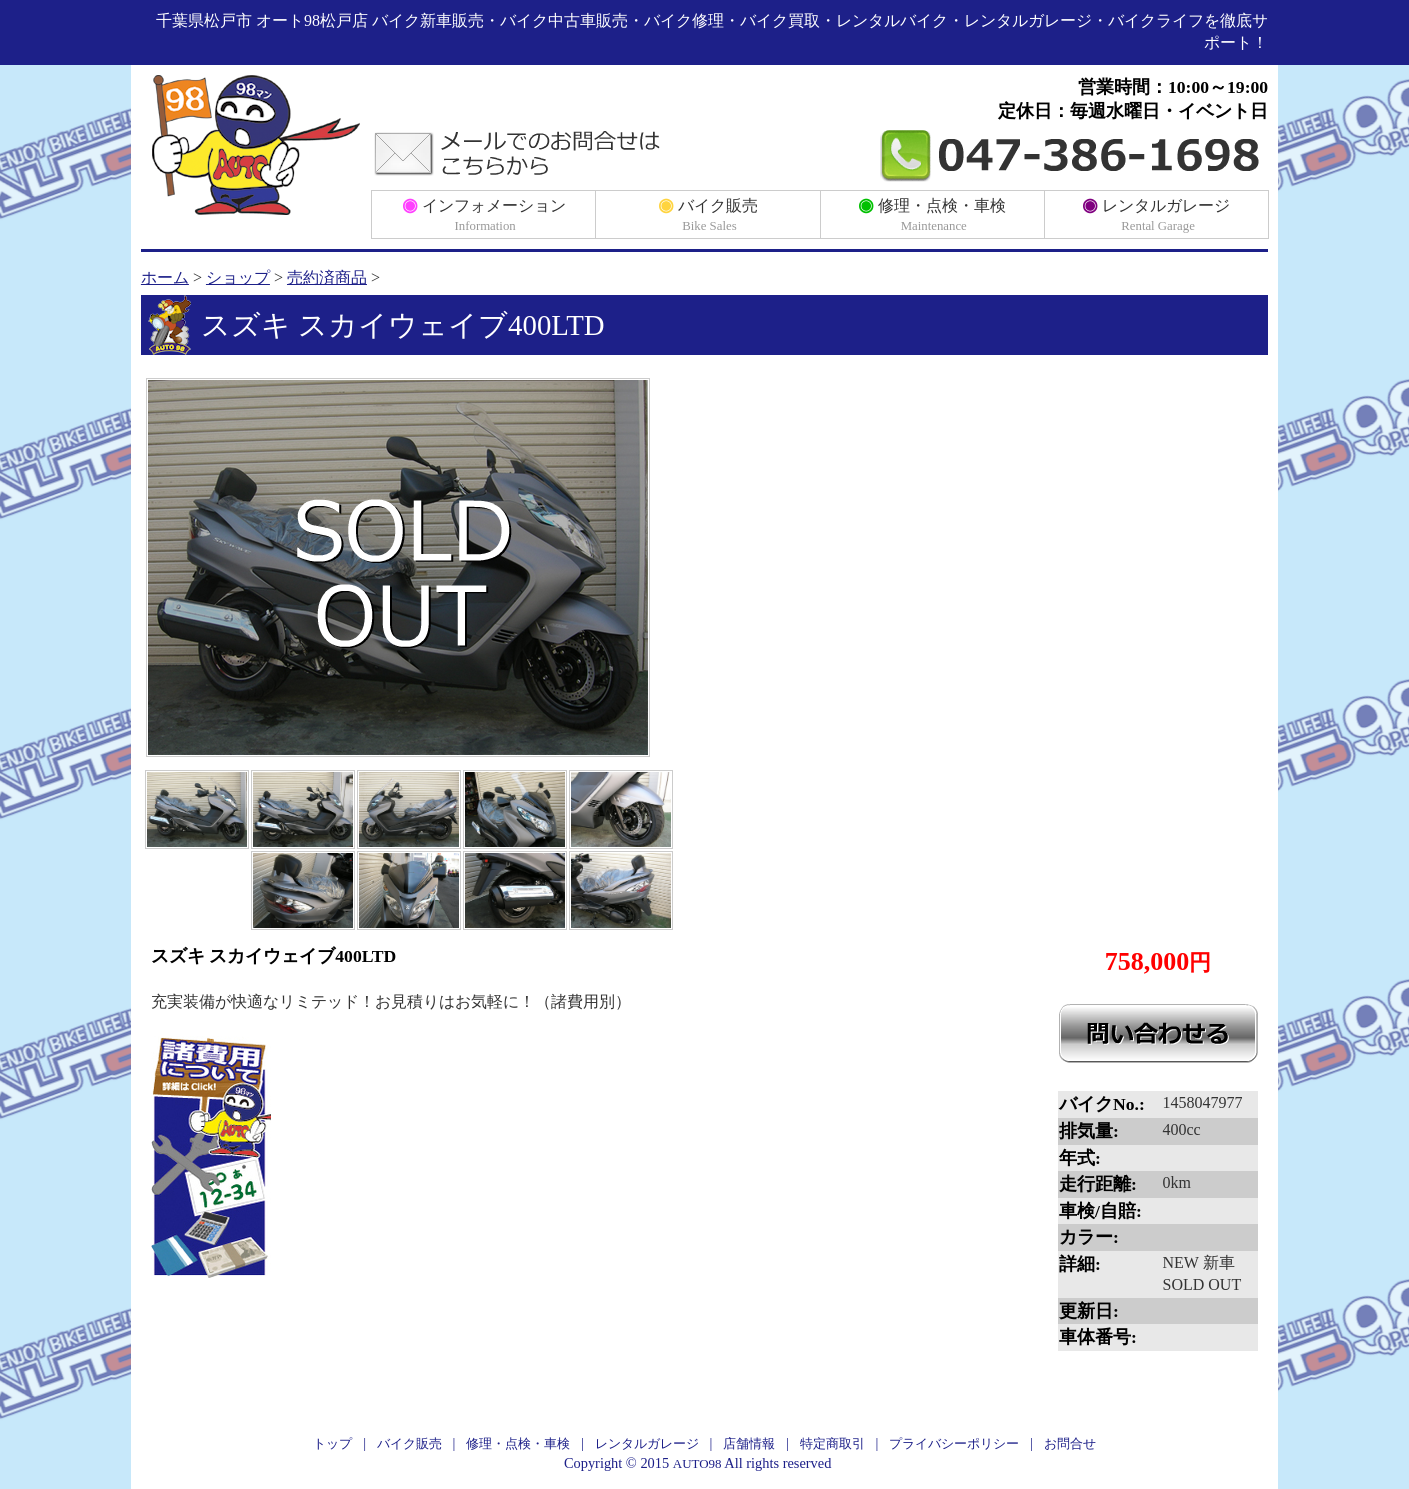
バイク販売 (708, 213)
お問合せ (1070, 1443)
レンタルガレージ (1156, 213)
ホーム (165, 277)
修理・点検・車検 (932, 213)
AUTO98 (697, 1463)
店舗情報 (749, 1443)
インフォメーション (484, 213)
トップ (332, 1443)
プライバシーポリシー (954, 1443)
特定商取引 (832, 1443)
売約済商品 (327, 277)
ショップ (238, 277)
